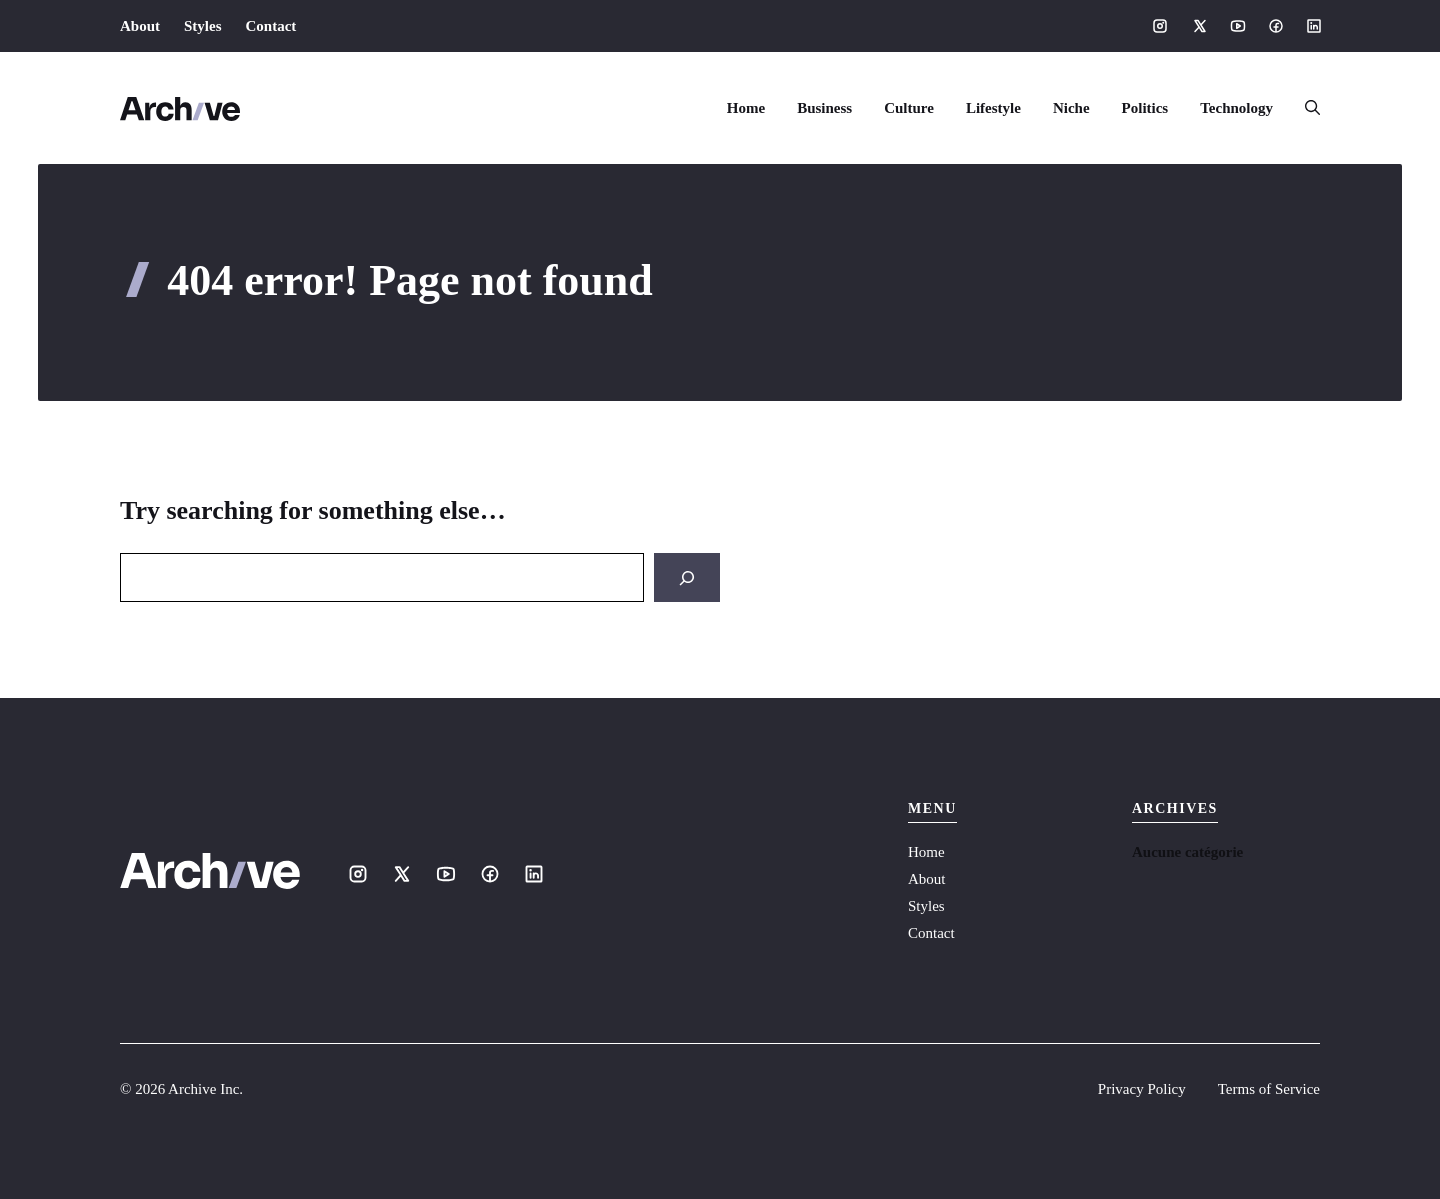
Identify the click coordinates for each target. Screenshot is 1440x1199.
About (140, 26)
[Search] (687, 577)
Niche (1071, 108)
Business (824, 108)
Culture (909, 108)
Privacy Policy (1142, 1089)
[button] (1304, 108)
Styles (203, 26)
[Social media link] (1160, 26)
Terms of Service (1269, 1089)
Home (746, 108)
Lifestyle (993, 108)
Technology (1236, 108)
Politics (1145, 108)
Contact (271, 26)
